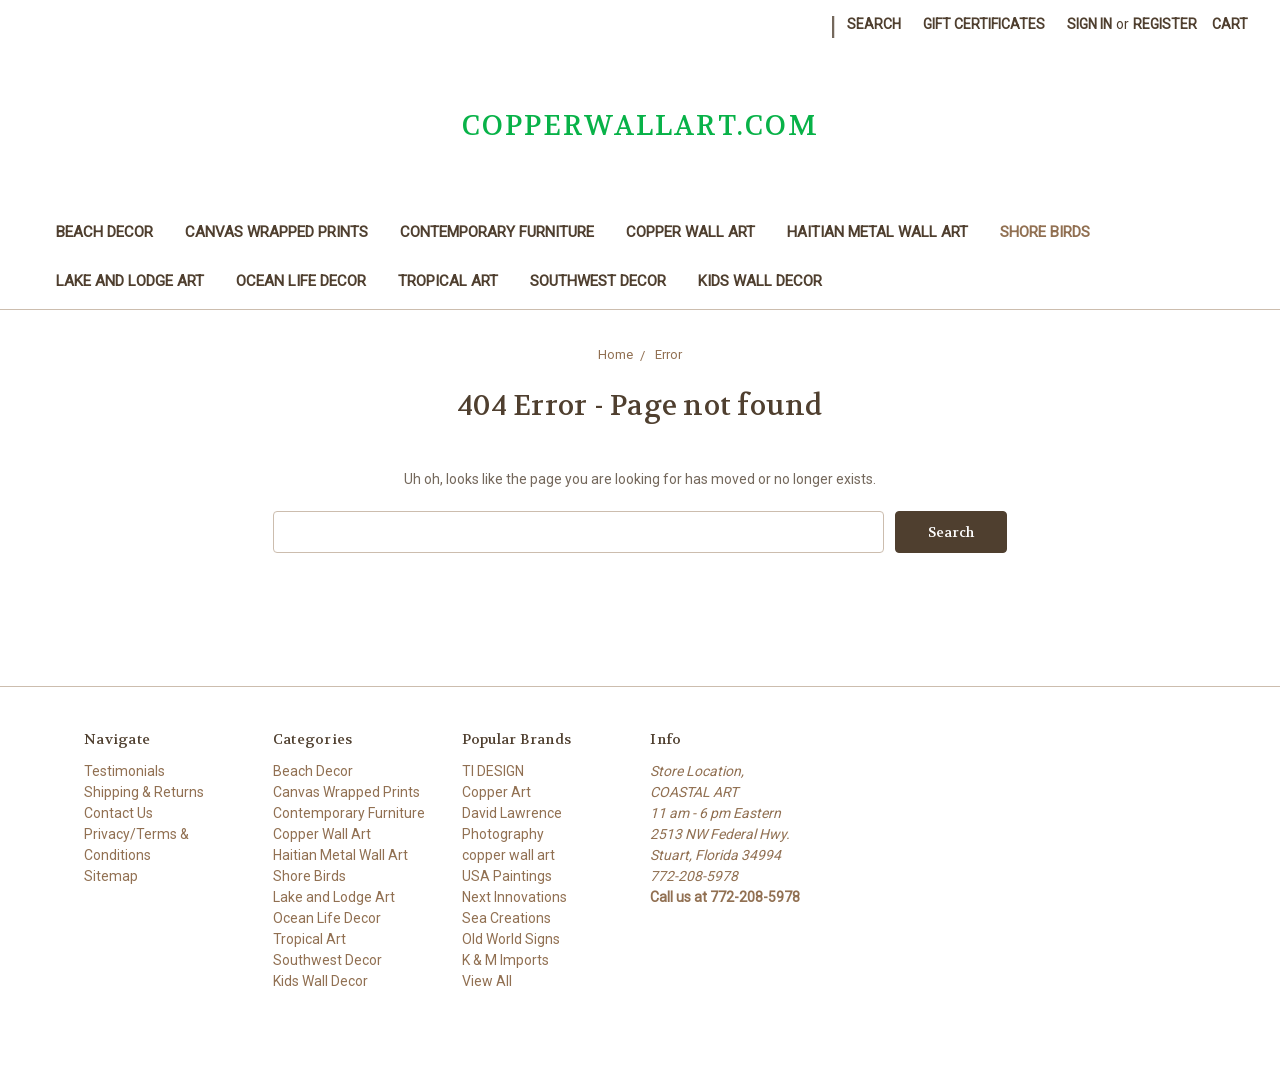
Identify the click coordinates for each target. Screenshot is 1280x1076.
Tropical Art (448, 281)
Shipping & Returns (144, 792)
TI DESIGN (493, 771)
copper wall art (508, 855)
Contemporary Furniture (497, 232)
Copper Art (496, 792)
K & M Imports (505, 960)
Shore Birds (1045, 232)
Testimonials (124, 771)
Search (874, 24)
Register (1165, 24)
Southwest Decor (598, 281)
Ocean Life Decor (301, 281)
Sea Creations (506, 918)
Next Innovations (514, 897)
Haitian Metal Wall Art (877, 232)
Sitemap (111, 876)
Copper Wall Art (690, 232)
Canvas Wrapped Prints (276, 232)
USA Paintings (507, 876)
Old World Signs (511, 939)
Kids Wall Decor (760, 281)
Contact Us (118, 813)
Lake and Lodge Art (130, 281)
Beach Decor (104, 232)
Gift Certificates (984, 24)
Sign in (1089, 24)
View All (487, 981)
